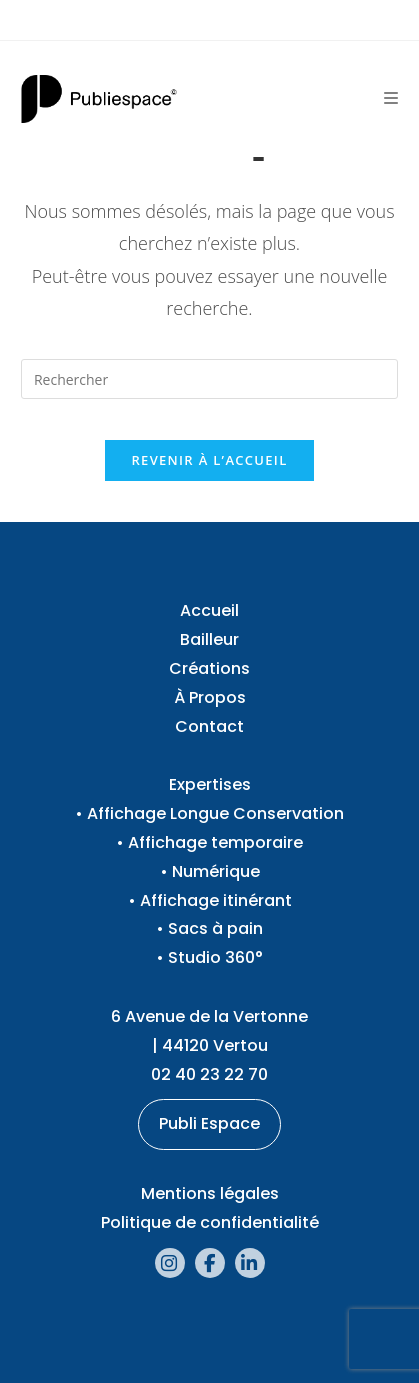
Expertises (210, 784)
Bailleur (209, 639)
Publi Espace (209, 1123)
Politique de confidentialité (210, 1222)
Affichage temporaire (215, 842)
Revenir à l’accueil (209, 460)
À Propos (210, 697)
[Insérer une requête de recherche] (209, 379)
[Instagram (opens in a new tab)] (170, 1263)
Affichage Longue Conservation (215, 813)
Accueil (209, 610)
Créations (209, 668)
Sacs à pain (215, 928)
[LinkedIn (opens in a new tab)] (250, 1263)
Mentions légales (210, 1193)
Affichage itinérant (216, 900)
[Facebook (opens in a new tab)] (210, 1263)
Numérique (216, 871)
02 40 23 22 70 (209, 1074)
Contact (209, 726)
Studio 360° (215, 957)
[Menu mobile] (391, 98)
